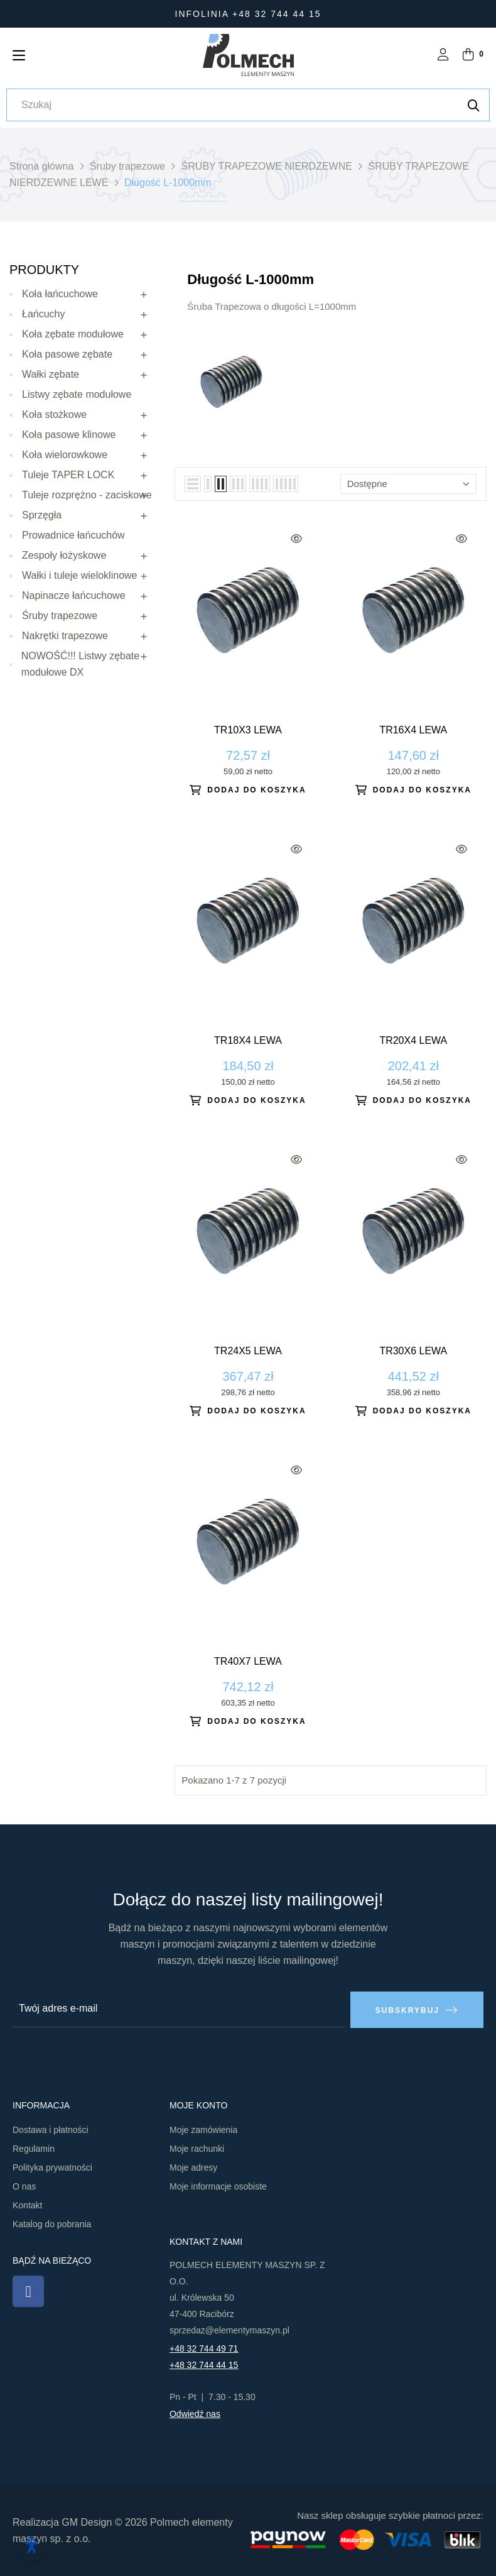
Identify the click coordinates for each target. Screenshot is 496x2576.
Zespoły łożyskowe (64, 555)
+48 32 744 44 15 (204, 2364)
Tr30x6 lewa (413, 1351)
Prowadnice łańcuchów (73, 535)
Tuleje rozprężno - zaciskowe (87, 495)
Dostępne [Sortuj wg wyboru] (408, 483)
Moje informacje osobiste (218, 2186)
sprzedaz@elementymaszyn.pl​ (229, 2330)
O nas (24, 2186)
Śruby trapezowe (59, 615)
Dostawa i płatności (51, 2129)
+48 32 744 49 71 (204, 2348)
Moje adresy (193, 2167)
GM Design (87, 2521)
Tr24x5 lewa (248, 1351)
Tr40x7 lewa (248, 1661)
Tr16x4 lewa (413, 730)
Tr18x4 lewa (248, 1040)
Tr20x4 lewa (413, 1040)
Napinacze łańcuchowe (74, 595)
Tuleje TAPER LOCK (68, 474)
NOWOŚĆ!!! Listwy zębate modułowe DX (80, 663)
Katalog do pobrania (52, 2223)
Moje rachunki (197, 2148)
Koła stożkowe (54, 414)
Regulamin (34, 2148)
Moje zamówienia (203, 2129)
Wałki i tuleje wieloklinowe (79, 575)
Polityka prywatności (52, 2167)
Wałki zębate (50, 374)
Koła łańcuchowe (60, 293)
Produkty (44, 270)
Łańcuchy (43, 314)
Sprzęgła (42, 515)
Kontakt (27, 2205)
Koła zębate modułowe (73, 334)
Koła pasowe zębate (67, 354)
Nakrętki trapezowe (65, 635)
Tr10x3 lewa (248, 730)
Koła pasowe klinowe (69, 434)
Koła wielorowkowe (64, 454)
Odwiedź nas (195, 2413)
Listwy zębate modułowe (76, 394)
